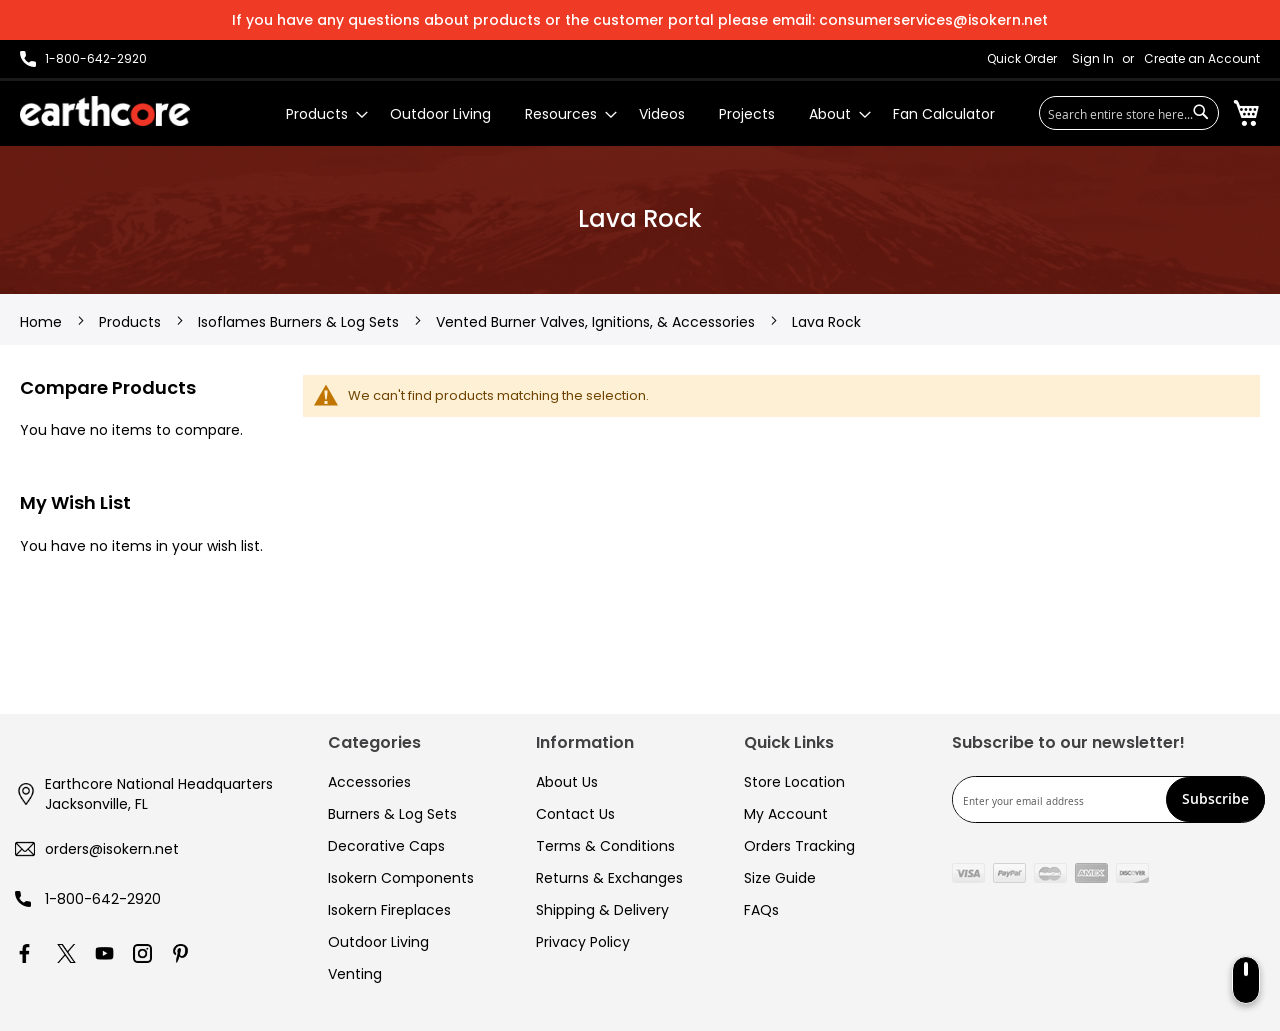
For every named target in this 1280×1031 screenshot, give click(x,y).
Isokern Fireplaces (389, 910)
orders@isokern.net (112, 849)
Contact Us (575, 814)
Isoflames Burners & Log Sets (300, 322)
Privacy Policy (583, 942)
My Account (786, 814)
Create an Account (1202, 59)
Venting (355, 974)
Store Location (794, 782)
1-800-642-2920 (103, 899)
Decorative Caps (386, 846)
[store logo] (105, 111)
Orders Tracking (799, 846)
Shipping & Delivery (602, 910)
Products (132, 322)
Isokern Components (401, 878)
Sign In (1093, 59)
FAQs (761, 910)
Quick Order (1022, 59)
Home (43, 322)
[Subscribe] (1215, 799)
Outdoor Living (378, 942)
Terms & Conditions (605, 846)
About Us (567, 782)
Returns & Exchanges (609, 878)
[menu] (640, 114)
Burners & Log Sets (392, 814)
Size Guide (780, 878)
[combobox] (1129, 113)
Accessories (369, 782)
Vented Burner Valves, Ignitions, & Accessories (597, 322)
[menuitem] (321, 114)
